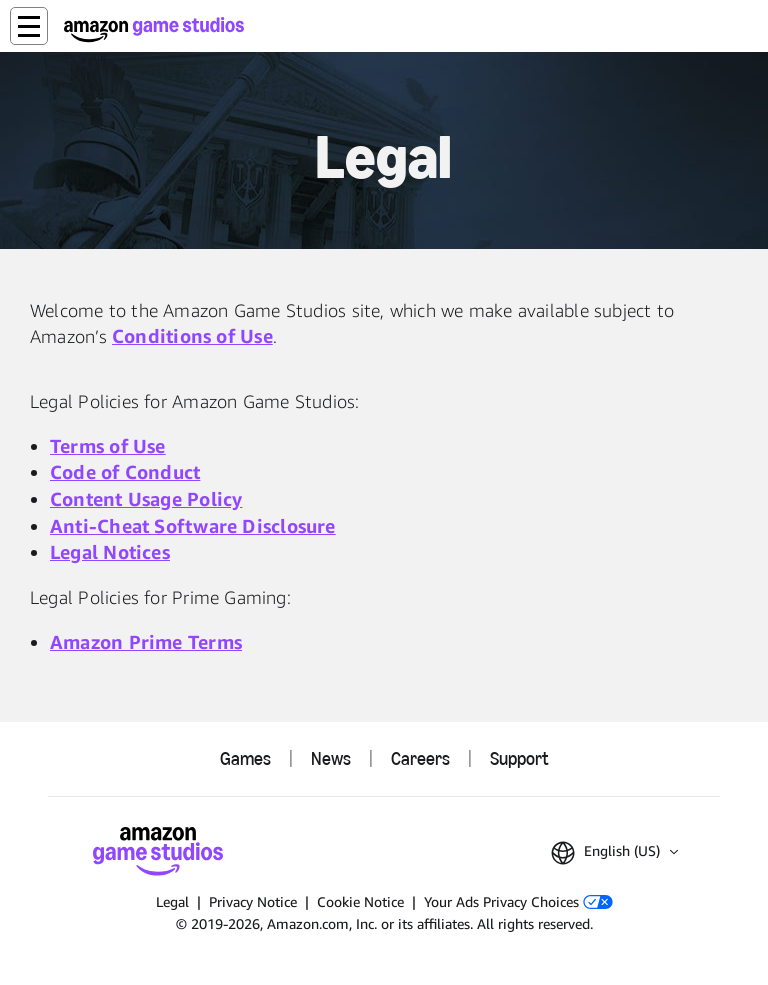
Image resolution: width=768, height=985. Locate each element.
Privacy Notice (253, 901)
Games (245, 759)
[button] (29, 26)
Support (519, 759)
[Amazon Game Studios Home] (154, 29)
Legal (172, 901)
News (331, 759)
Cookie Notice (360, 901)
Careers (420, 759)
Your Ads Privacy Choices (518, 901)
